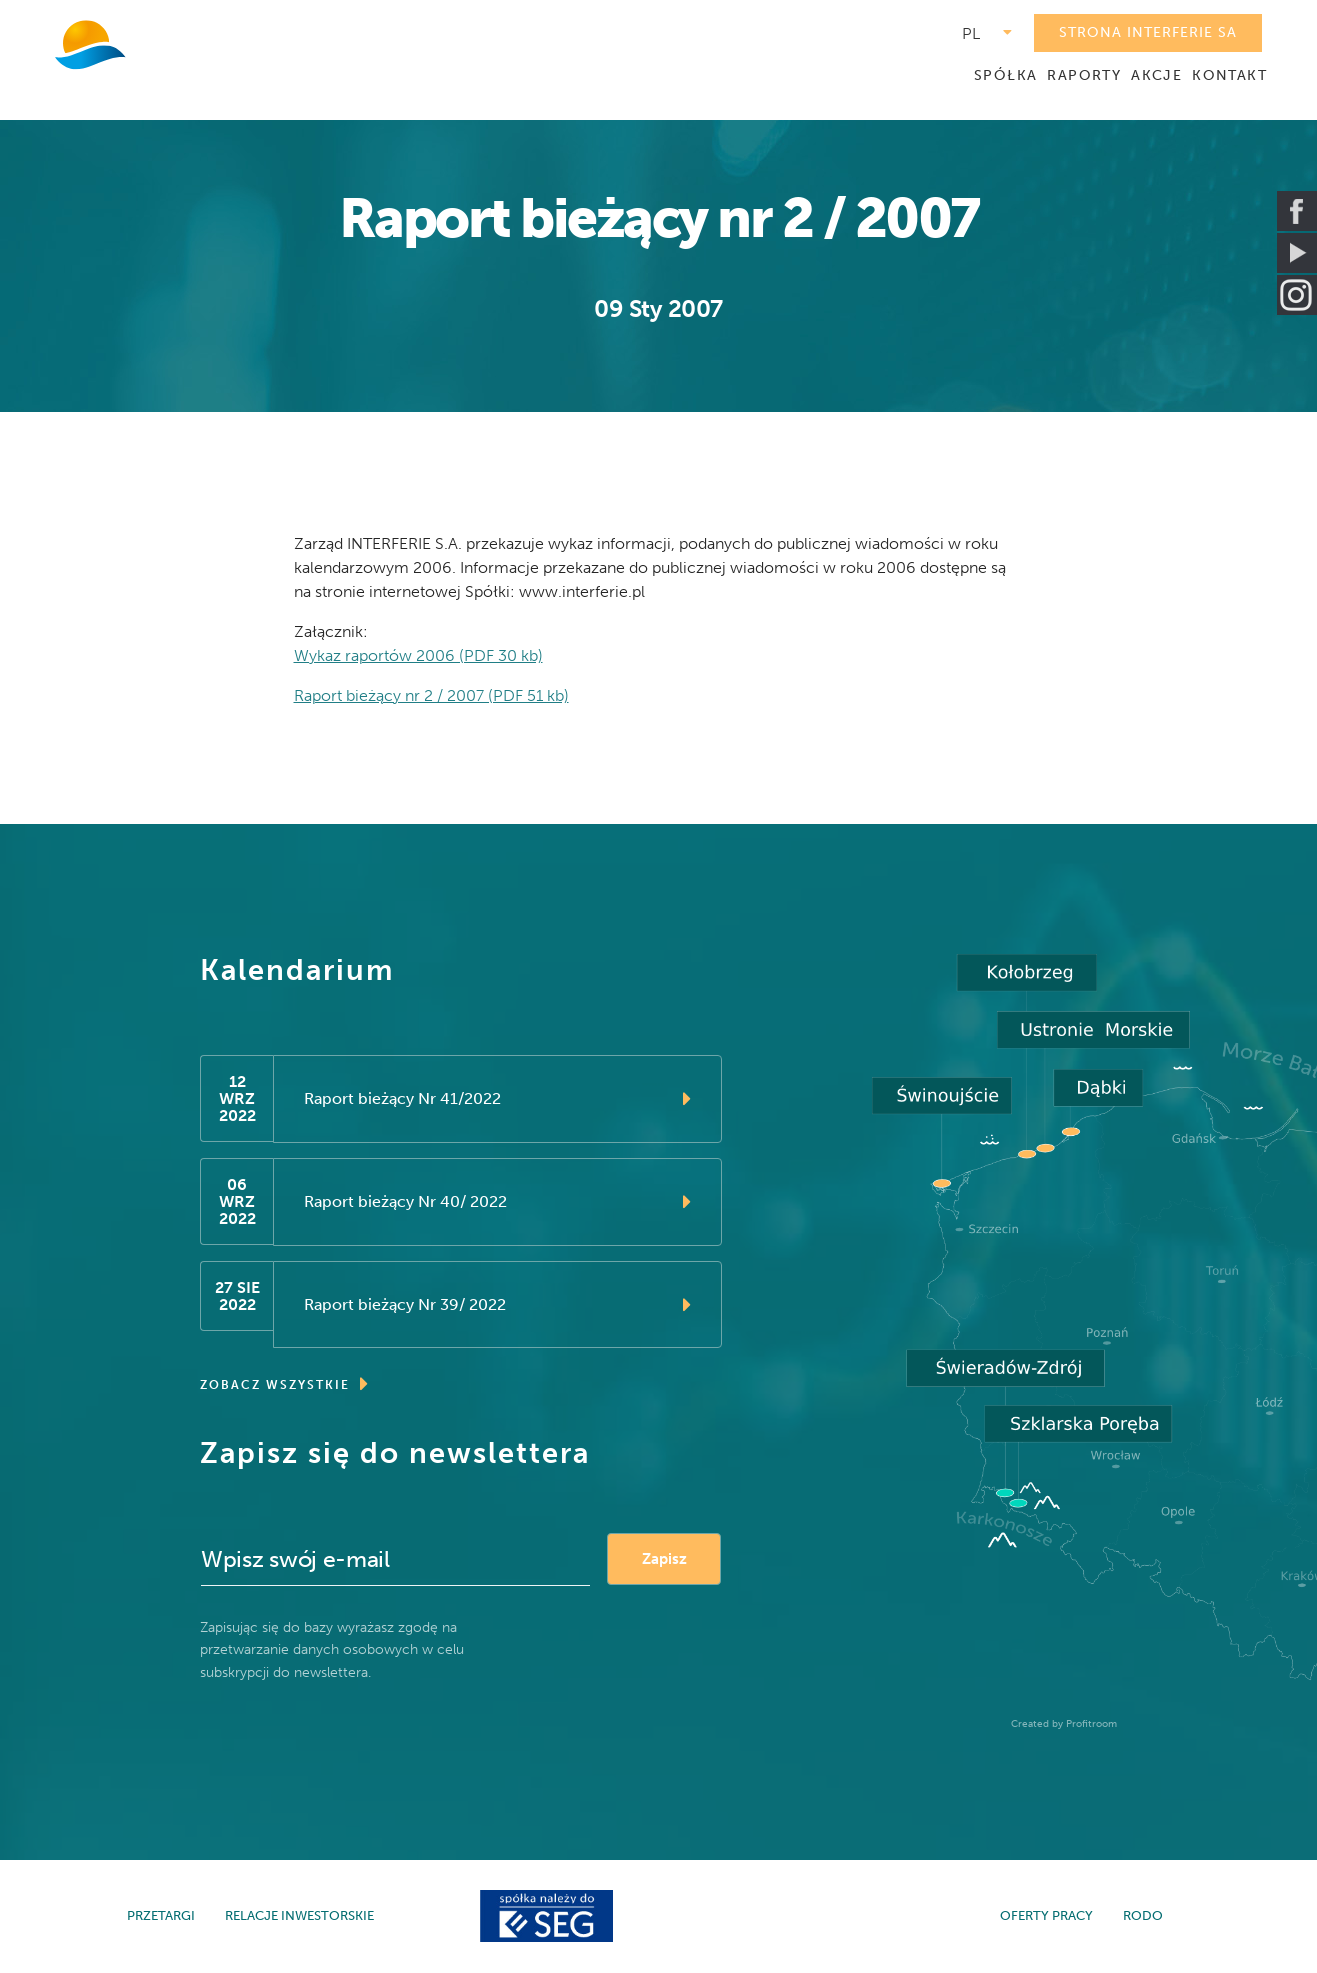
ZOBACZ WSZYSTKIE (285, 1385)
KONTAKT (1229, 75)
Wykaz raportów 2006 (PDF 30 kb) (418, 655)
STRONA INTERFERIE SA (1148, 32)
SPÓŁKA (1005, 75)
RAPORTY (1084, 75)
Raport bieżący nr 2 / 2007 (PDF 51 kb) (431, 695)
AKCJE (1156, 75)
